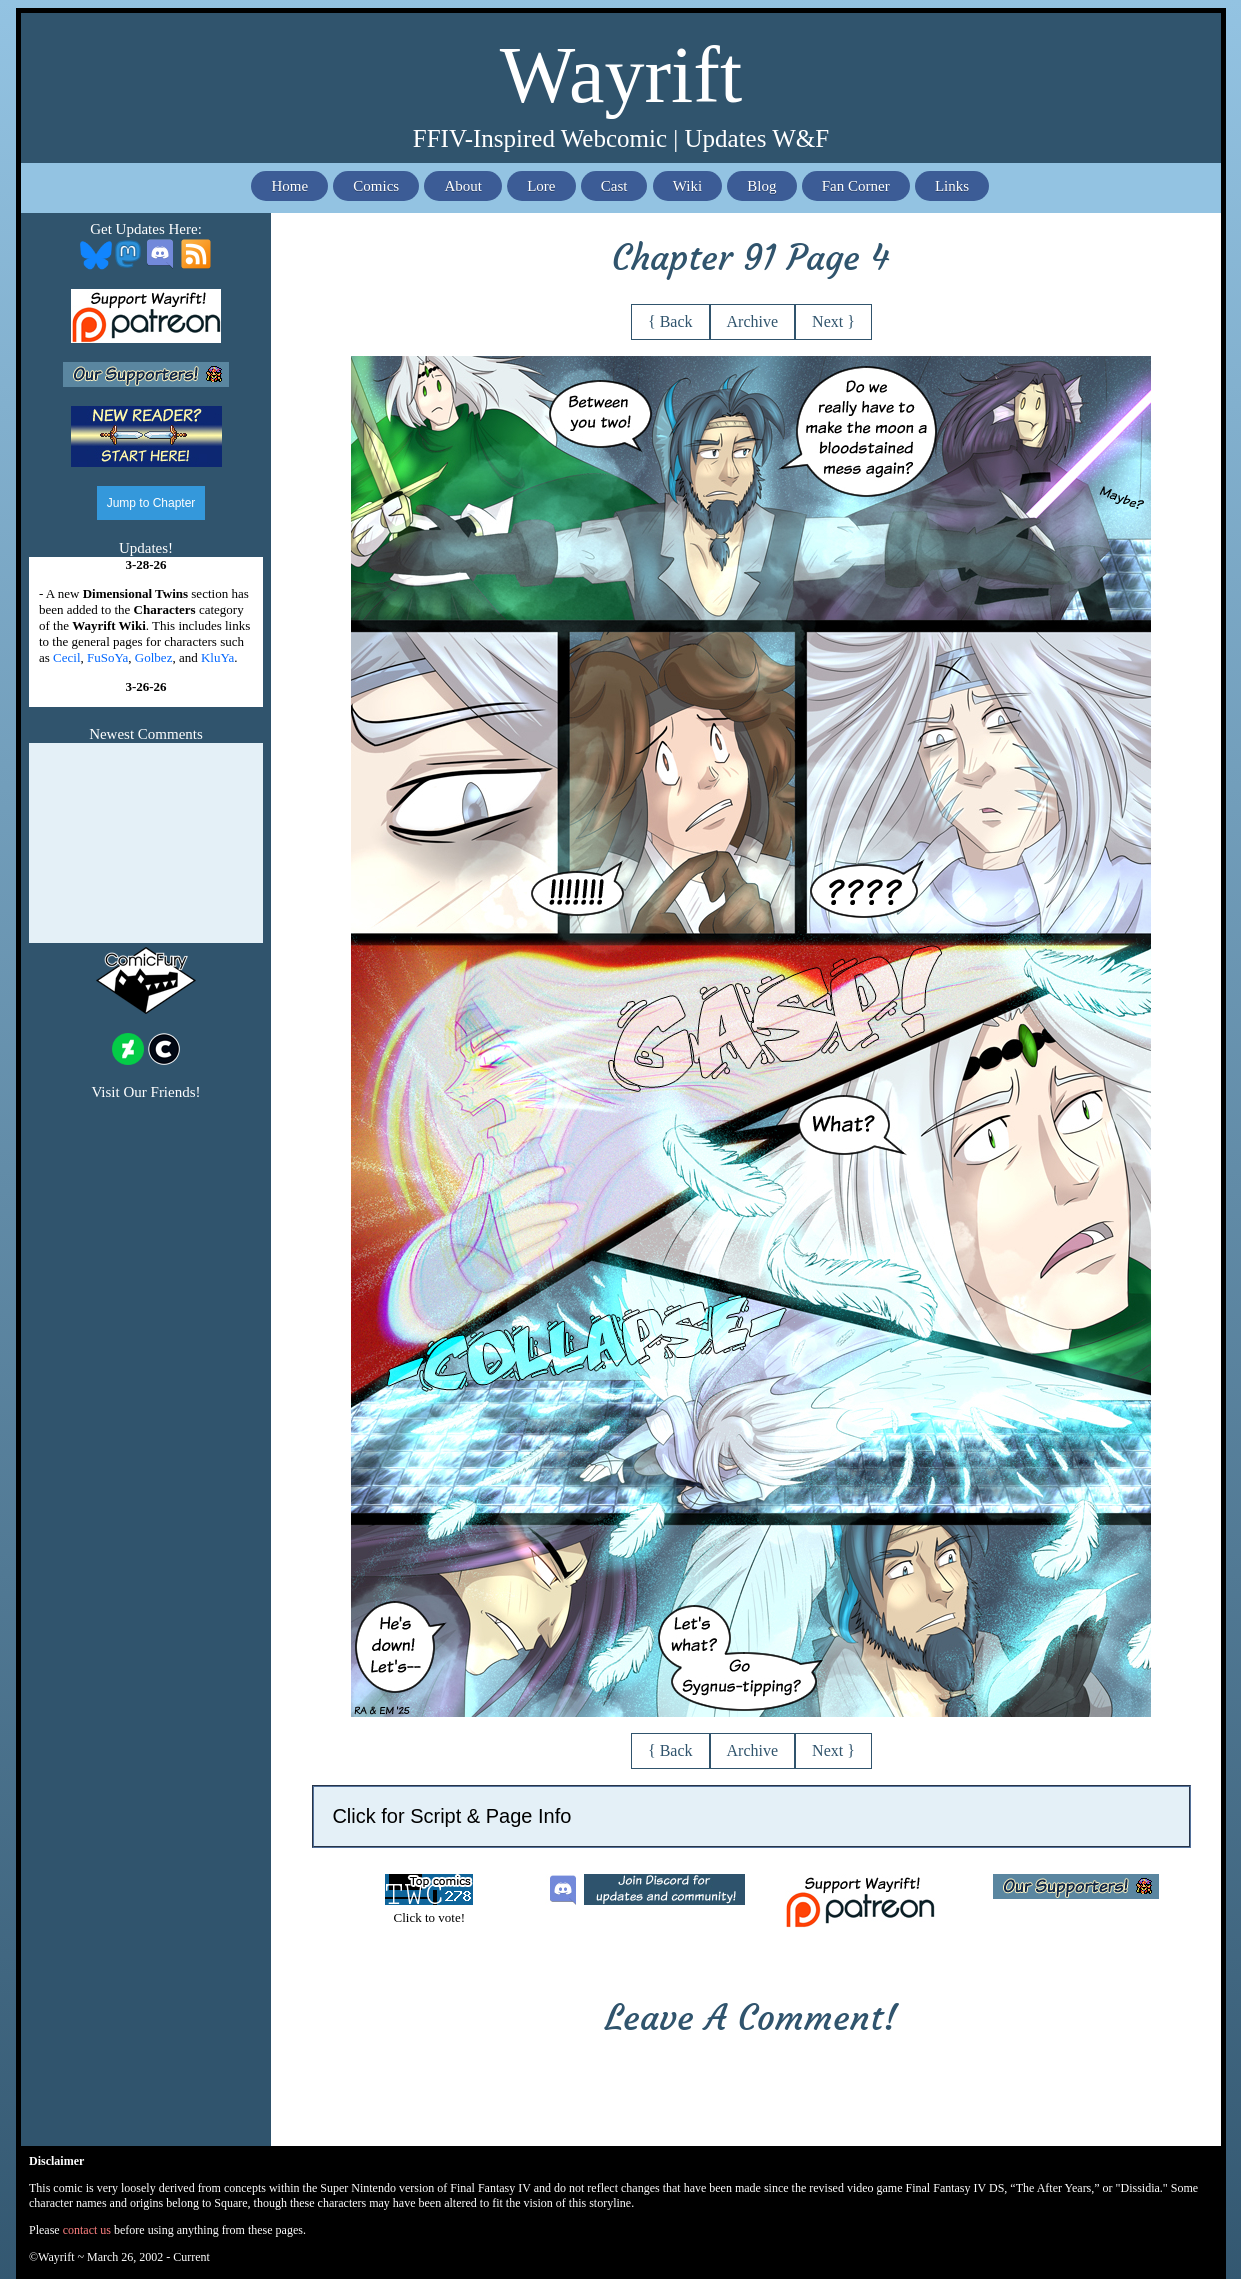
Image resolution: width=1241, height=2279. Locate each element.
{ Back (670, 321)
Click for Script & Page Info (451, 1816)
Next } (833, 321)
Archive (753, 321)
